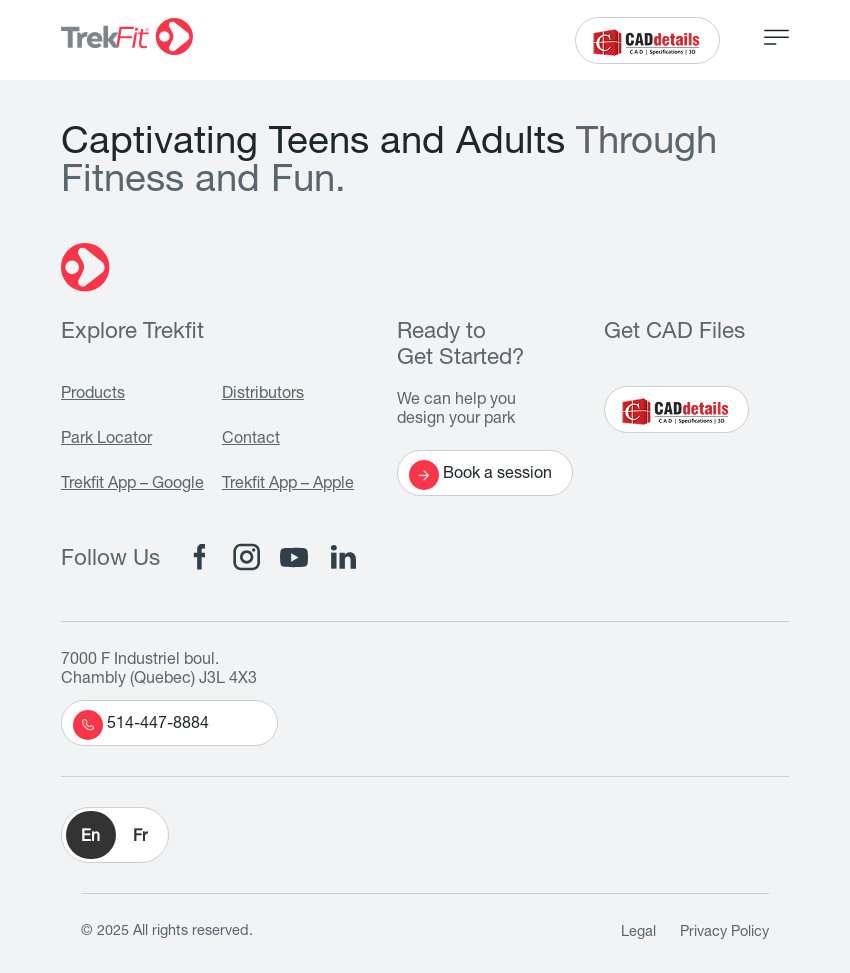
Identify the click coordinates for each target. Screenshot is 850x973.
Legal (638, 933)
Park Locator (106, 440)
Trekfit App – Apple (288, 485)
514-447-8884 (141, 725)
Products (93, 395)
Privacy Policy (724, 933)
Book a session (480, 475)
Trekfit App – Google (132, 485)
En (90, 838)
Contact (251, 440)
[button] (115, 835)
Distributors (263, 395)
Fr (140, 838)
